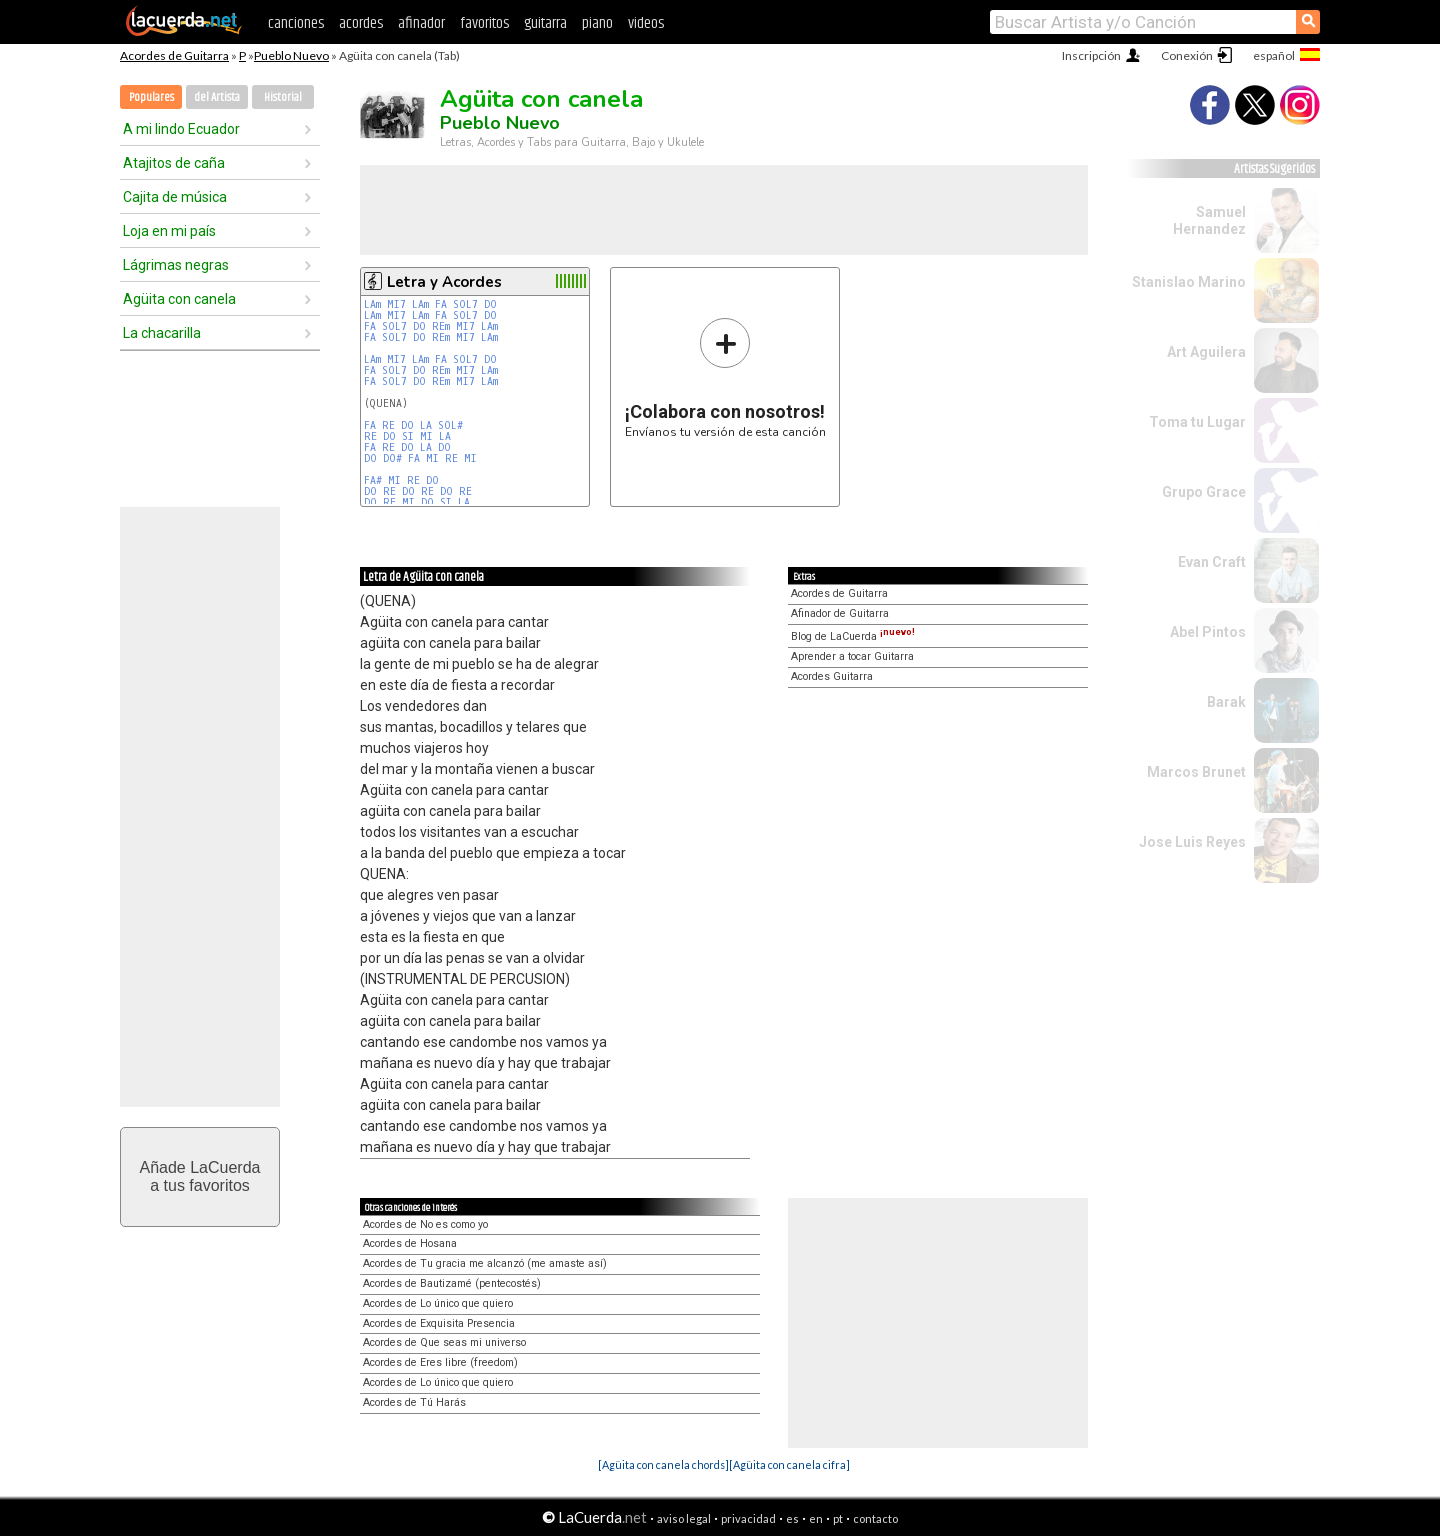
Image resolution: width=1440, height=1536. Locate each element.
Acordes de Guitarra (174, 55)
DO (490, 304)
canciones (296, 23)
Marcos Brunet (1196, 772)
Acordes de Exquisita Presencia (439, 1323)
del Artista (217, 97)
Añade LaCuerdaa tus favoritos (200, 1176)
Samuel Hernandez (1209, 220)
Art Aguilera (1206, 352)
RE (388, 425)
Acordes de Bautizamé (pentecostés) (452, 1283)
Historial (283, 97)
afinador (421, 23)
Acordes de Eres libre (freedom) (440, 1362)
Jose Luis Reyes (1192, 842)
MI (426, 436)
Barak (1226, 702)
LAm (372, 304)
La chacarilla (162, 333)
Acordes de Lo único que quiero (438, 1303)
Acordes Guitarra (832, 676)
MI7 (396, 304)
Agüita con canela (179, 299)
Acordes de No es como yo (425, 1224)
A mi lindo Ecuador (181, 129)
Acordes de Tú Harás (414, 1402)
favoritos (484, 23)
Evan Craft (1212, 562)
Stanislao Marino (1189, 282)
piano (597, 23)
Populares (151, 97)
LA (426, 425)
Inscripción (1091, 55)
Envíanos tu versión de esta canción (725, 377)
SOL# (450, 425)
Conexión (1187, 55)
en (816, 1518)
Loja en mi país (169, 231)
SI (408, 436)
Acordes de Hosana (410, 1243)
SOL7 (465, 304)
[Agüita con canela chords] (663, 1464)
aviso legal (684, 1518)
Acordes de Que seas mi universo (444, 1342)
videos (646, 23)
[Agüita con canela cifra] (789, 1464)
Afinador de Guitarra (840, 613)
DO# (392, 458)
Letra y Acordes (444, 282)
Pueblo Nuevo (291, 55)
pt (838, 1518)
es (792, 1518)
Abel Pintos (1208, 632)
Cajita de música (175, 197)
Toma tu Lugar (1197, 422)
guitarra (545, 23)
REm (441, 326)
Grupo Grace (1204, 492)
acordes (361, 23)
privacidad (748, 1518)
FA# (373, 480)
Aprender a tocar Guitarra (852, 656)
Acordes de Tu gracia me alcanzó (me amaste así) (485, 1263)
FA (441, 304)
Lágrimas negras (176, 265)
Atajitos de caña (174, 163)
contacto (875, 1518)
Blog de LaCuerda (853, 636)
